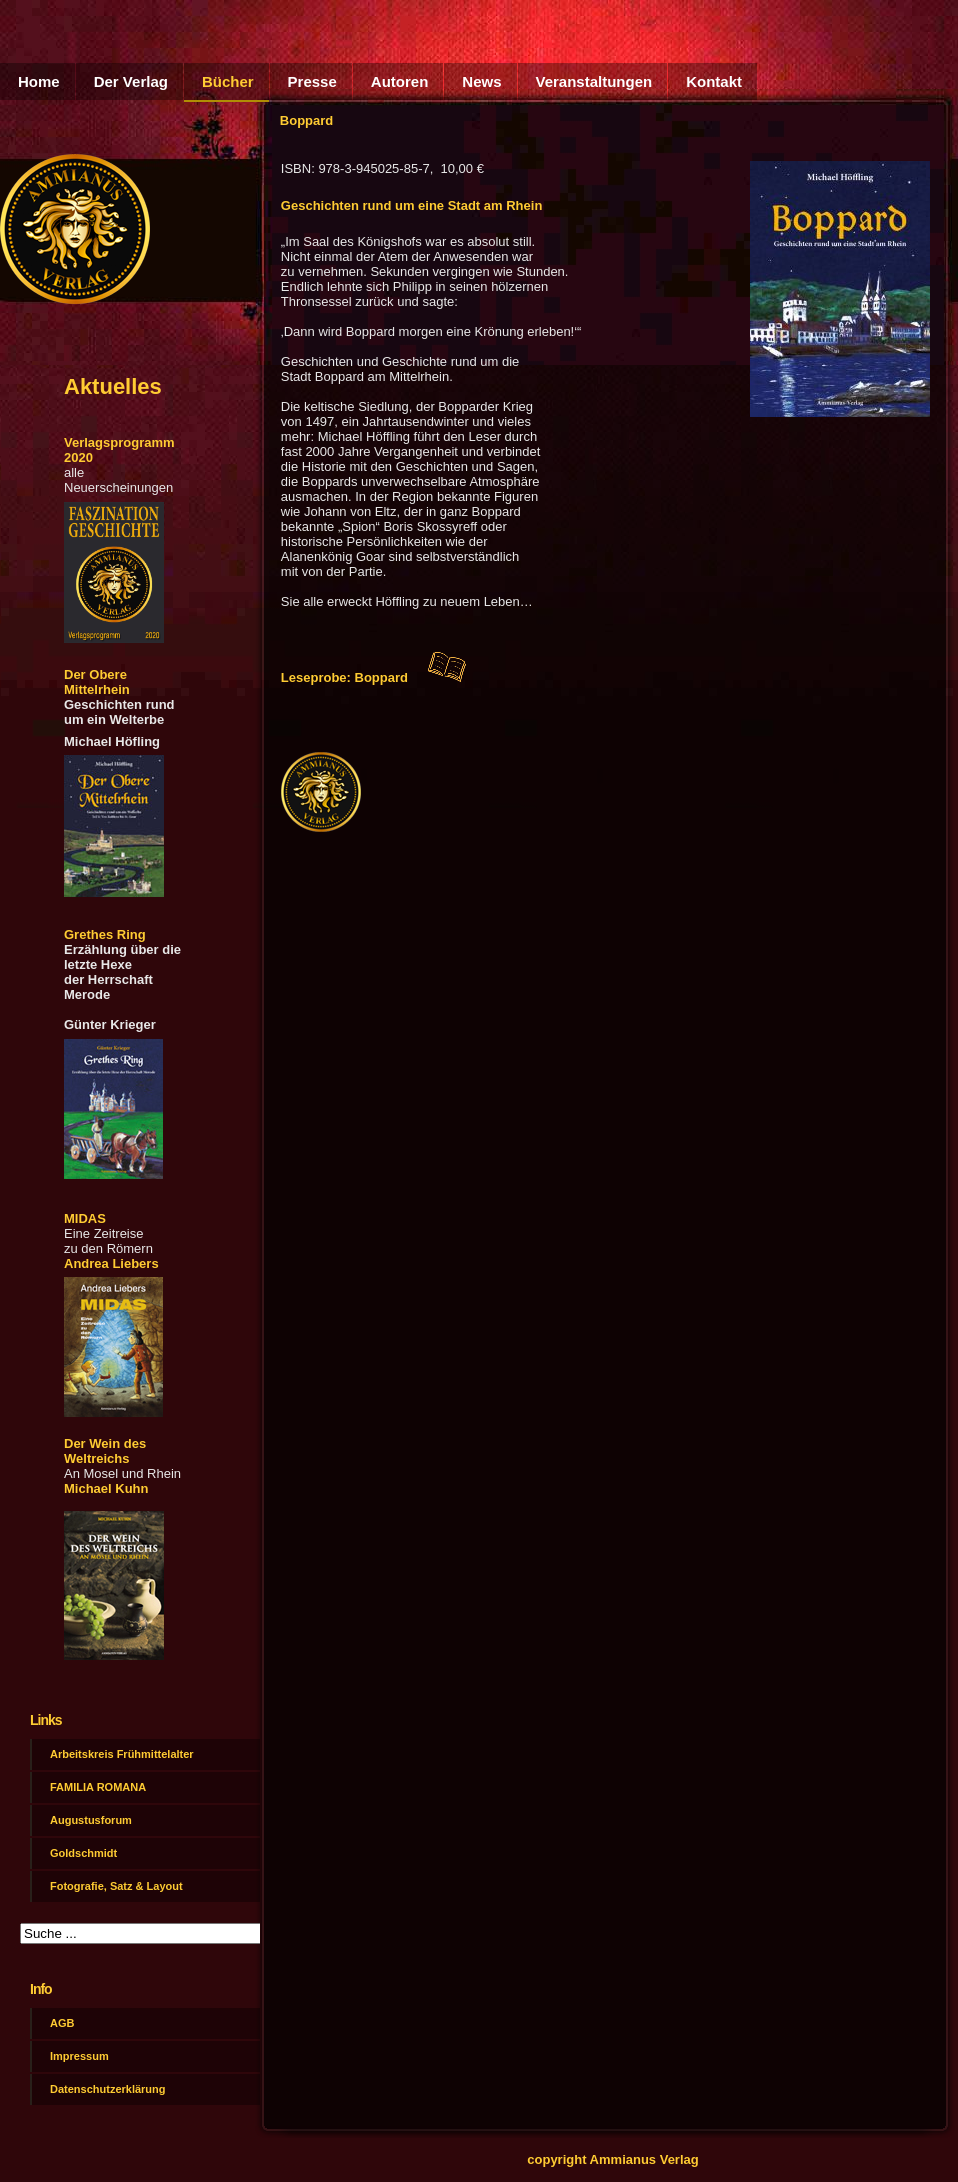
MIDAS (85, 1218)
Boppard (306, 120)
